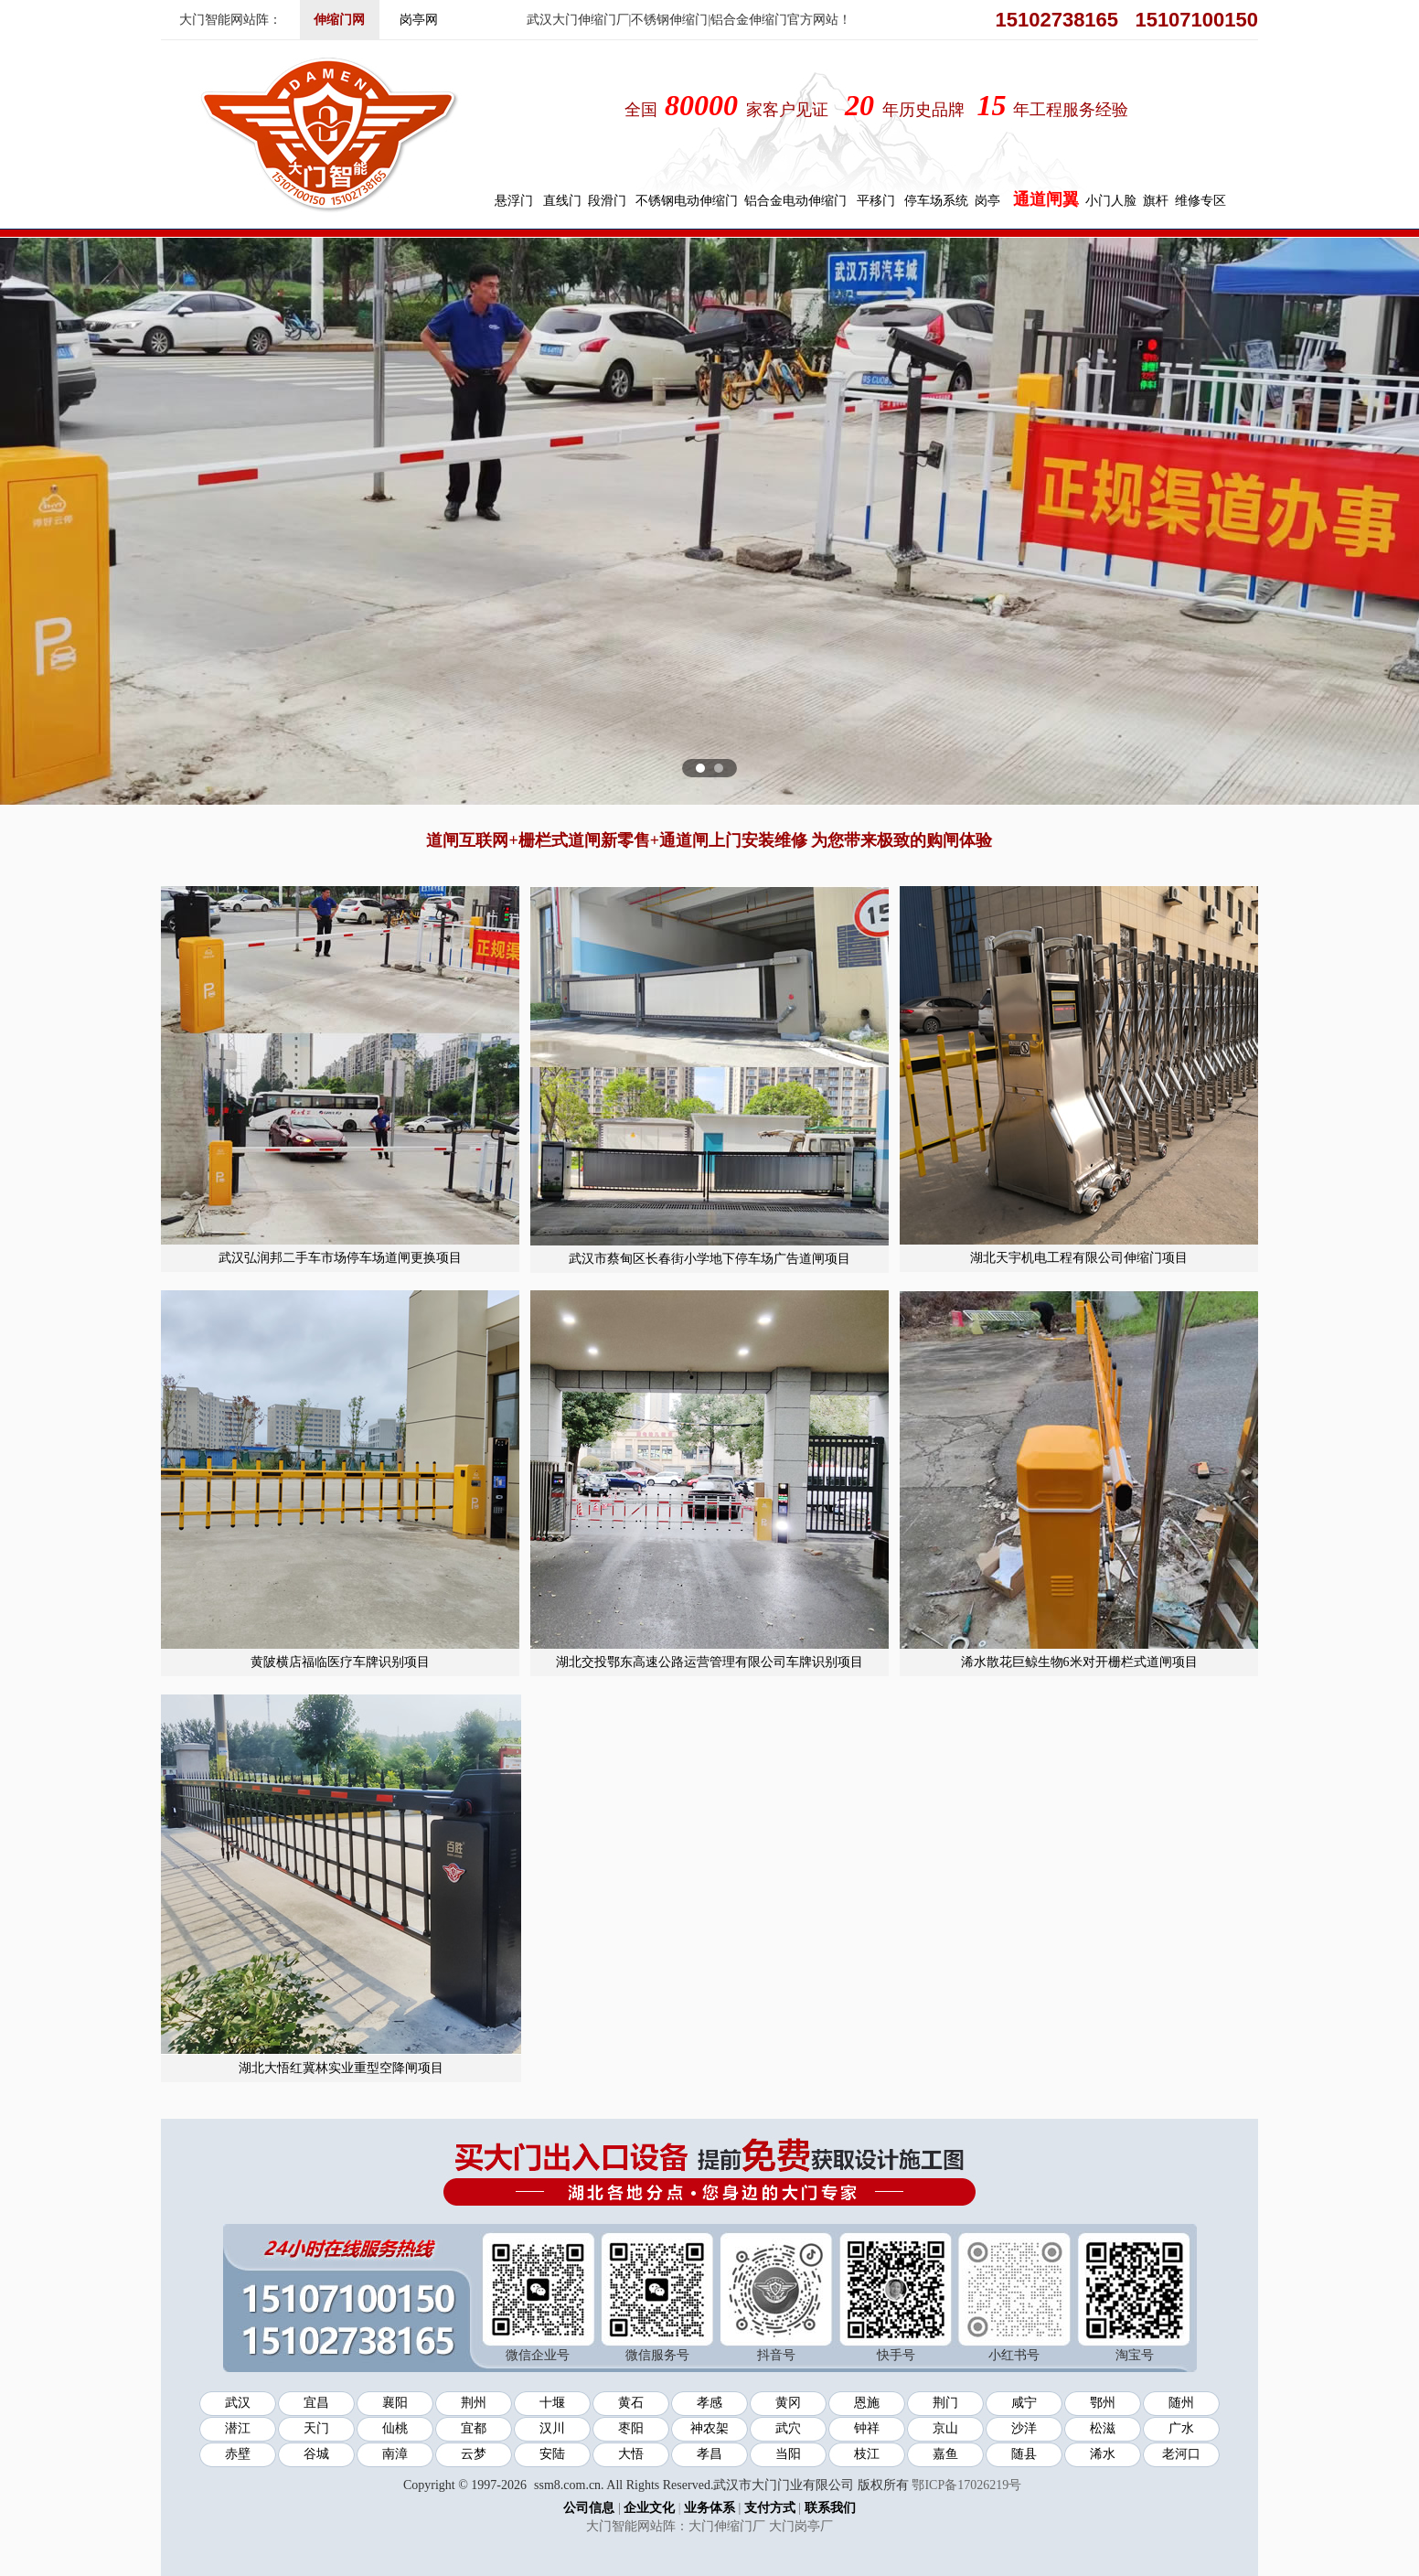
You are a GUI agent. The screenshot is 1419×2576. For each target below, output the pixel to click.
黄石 (631, 2403)
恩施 (867, 2403)
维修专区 (1200, 201)
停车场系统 (936, 201)
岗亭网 (419, 20)
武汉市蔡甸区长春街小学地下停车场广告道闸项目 (709, 1259)
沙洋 (1024, 2428)
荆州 (473, 2403)
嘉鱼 (945, 2454)
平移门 (876, 201)
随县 (1024, 2454)
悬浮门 (514, 201)
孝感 (709, 2403)
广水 (1181, 2428)
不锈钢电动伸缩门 (686, 201)
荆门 (945, 2403)
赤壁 (238, 2454)
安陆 (552, 2454)
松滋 (1102, 2428)
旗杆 (1155, 201)
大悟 (631, 2454)
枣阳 (631, 2428)
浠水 (1102, 2454)
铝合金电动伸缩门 (795, 201)
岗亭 (987, 201)
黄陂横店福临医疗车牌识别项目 (340, 1662)
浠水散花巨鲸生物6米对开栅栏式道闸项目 (1079, 1662)
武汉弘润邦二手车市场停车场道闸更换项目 (340, 1258)
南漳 (395, 2454)
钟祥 (867, 2428)
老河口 (1181, 2454)
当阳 (788, 2454)
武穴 (788, 2428)
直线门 (562, 201)
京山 (945, 2428)
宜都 (473, 2428)
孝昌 (709, 2454)
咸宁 (1024, 2403)
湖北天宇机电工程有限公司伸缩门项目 (1079, 1258)
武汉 (238, 2403)
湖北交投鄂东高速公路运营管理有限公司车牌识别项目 (709, 1662)
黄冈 (788, 2403)
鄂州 (1102, 2403)
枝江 (867, 2454)
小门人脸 (1110, 201)
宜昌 (316, 2403)
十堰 (552, 2403)
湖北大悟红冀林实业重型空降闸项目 (341, 2068)
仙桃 (395, 2428)
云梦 (473, 2454)
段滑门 (607, 201)
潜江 (238, 2428)
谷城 (316, 2454)
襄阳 (395, 2403)
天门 (316, 2428)
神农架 (709, 2428)
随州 (1181, 2403)
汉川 (552, 2428)
